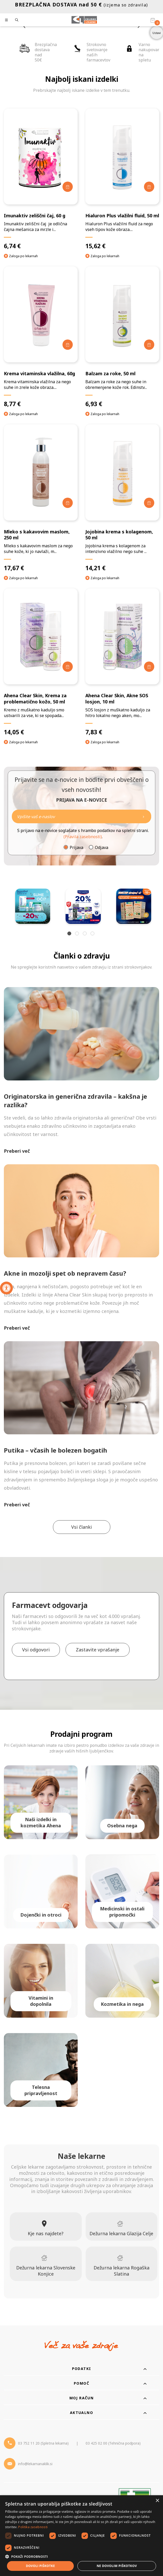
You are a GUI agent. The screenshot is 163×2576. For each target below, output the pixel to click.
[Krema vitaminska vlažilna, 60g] (41, 337)
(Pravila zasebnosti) (83, 836)
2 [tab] (77, 934)
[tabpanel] (32, 906)
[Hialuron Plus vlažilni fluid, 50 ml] (122, 179)
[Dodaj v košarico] (67, 187)
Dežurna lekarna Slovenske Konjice (46, 2263)
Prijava (76, 847)
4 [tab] (93, 934)
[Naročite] (81, 816)
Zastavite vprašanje (97, 1650)
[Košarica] (152, 20)
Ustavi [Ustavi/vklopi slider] (156, 33)
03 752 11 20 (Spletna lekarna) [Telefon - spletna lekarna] (43, 2443)
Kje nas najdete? (46, 2226)
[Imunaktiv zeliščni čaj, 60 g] (41, 179)
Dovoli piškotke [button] (40, 2566)
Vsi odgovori (36, 1650)
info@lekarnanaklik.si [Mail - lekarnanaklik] (35, 2463)
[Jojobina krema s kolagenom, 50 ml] (122, 498)
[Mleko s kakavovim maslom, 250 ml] (41, 498)
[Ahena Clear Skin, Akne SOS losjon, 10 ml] (122, 662)
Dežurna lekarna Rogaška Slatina (121, 2263)
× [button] (157, 2501)
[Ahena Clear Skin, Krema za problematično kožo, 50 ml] (41, 662)
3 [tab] (85, 934)
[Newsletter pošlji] (143, 816)
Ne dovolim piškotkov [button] (117, 2566)
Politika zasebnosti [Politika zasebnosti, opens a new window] (33, 2527)
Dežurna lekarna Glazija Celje (121, 2226)
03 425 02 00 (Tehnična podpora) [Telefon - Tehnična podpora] (113, 2443)
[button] (81, 2556)
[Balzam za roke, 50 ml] (122, 337)
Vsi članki (81, 1527)
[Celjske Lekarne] (84, 20)
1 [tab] (70, 934)
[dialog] (81, 2535)
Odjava (101, 847)
